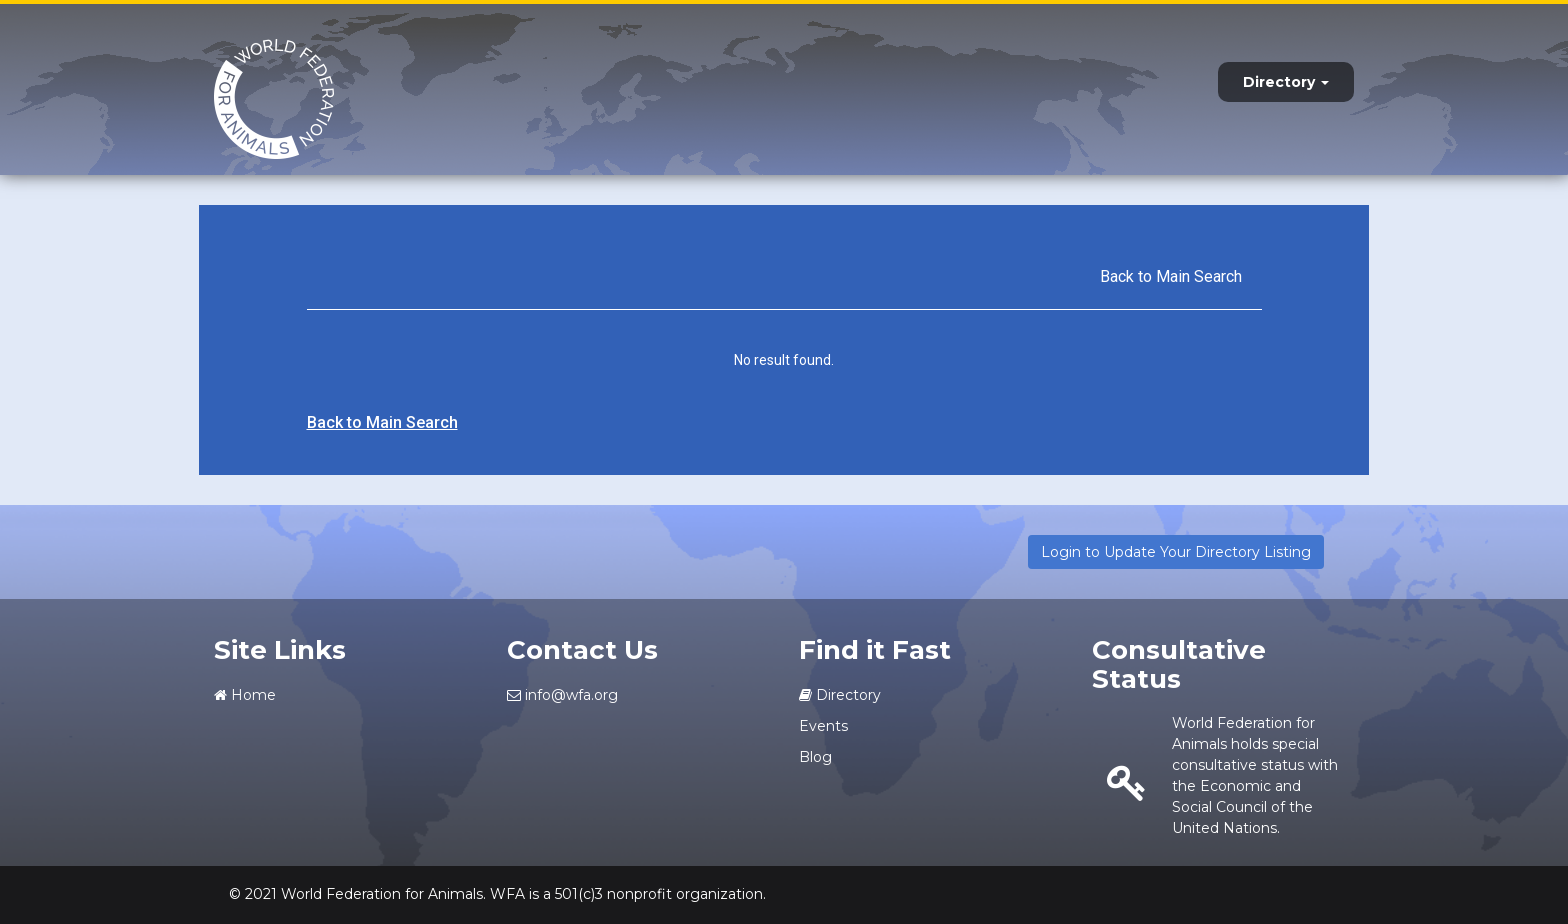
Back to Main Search (1171, 276)
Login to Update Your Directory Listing (1176, 552)
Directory (1286, 82)
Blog (815, 757)
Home (245, 695)
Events (823, 726)
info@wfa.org (562, 695)
